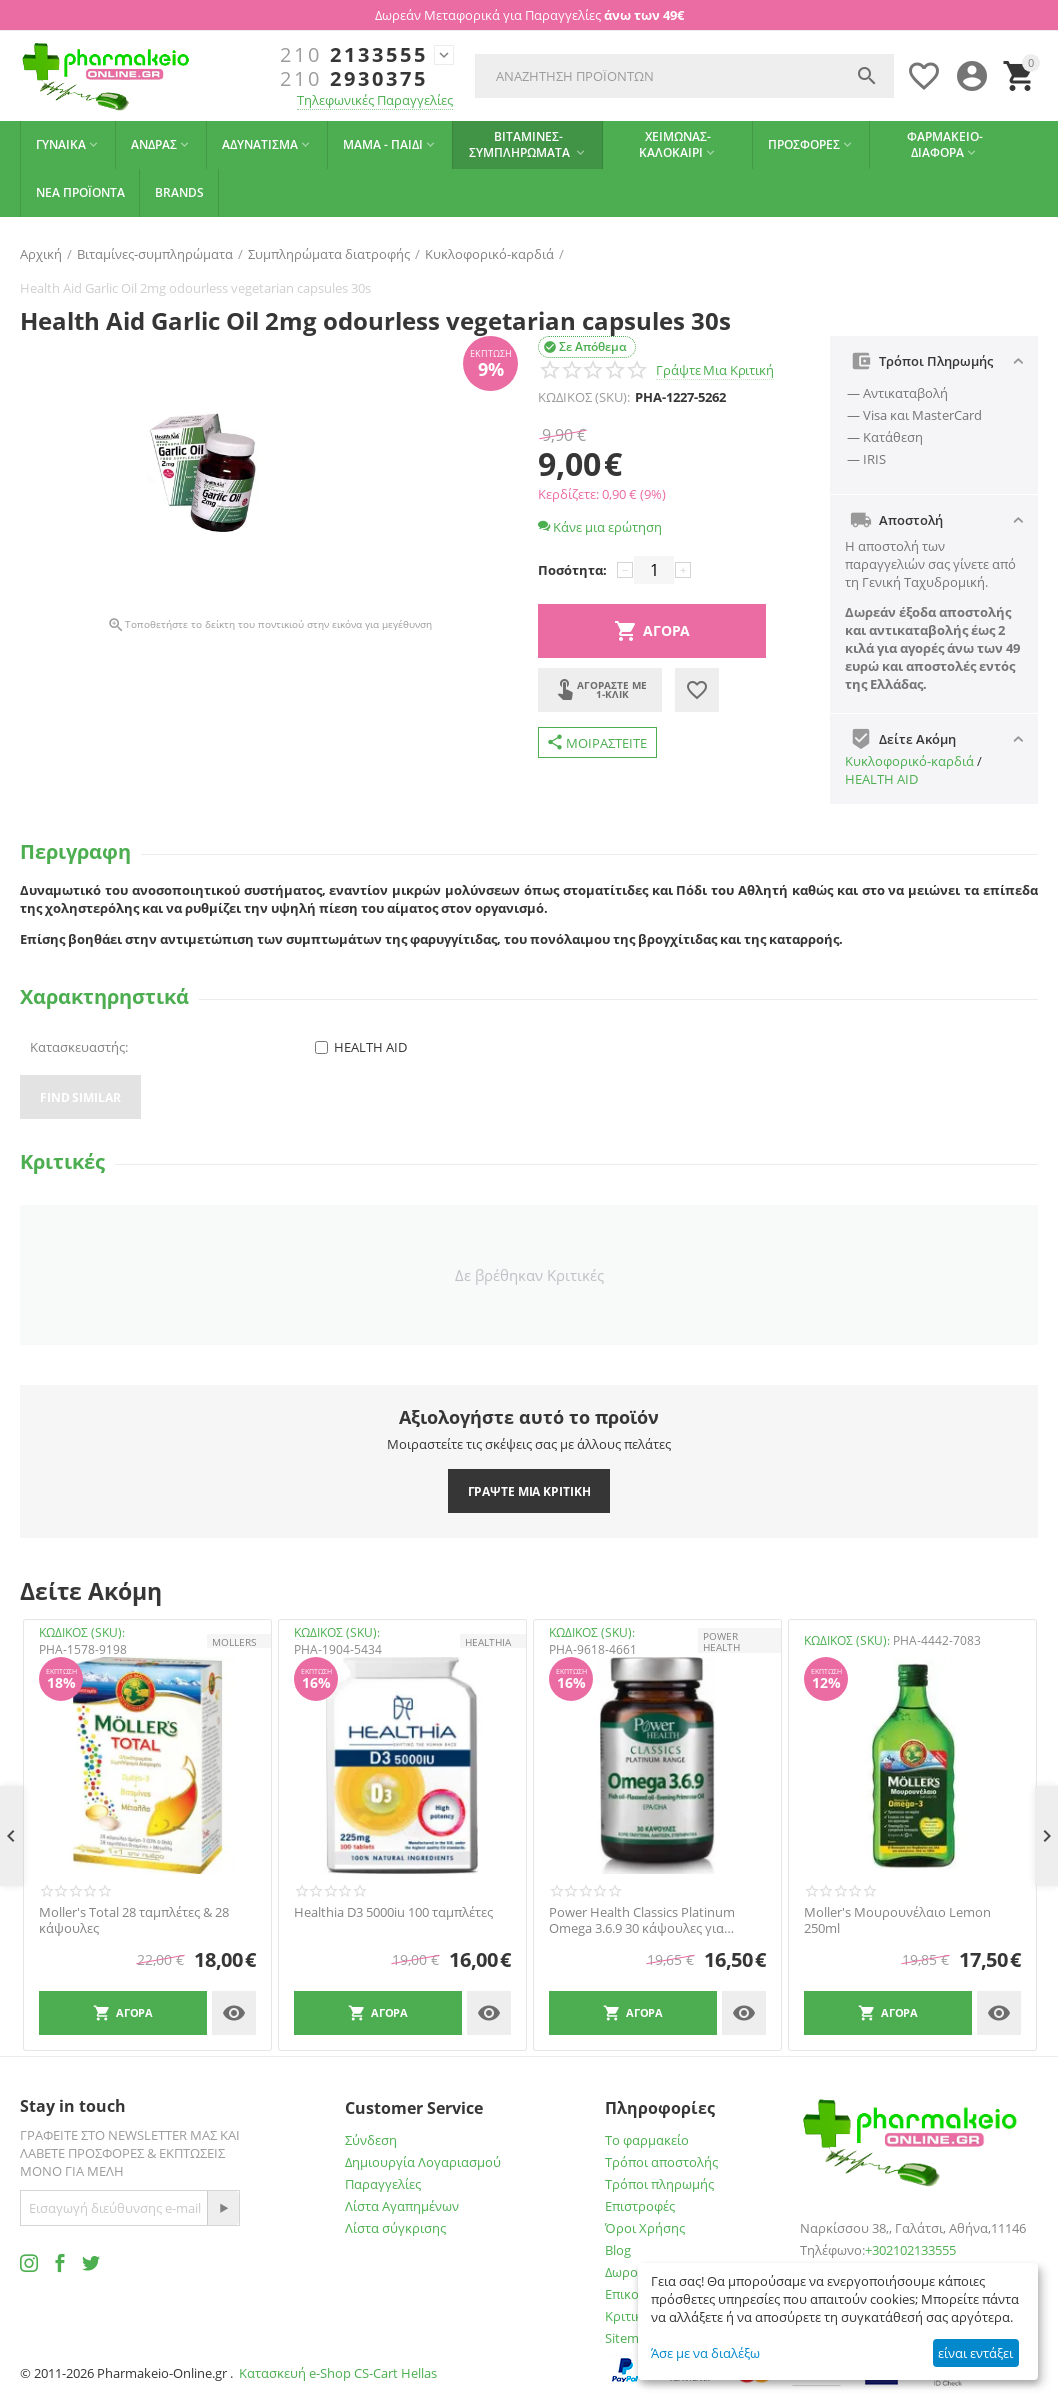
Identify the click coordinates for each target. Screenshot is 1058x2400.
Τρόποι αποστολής (661, 2162)
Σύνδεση (371, 2140)
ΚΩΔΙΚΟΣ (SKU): (584, 397)
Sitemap (629, 2338)
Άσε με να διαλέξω (705, 2353)
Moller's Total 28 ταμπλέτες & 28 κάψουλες (134, 1920)
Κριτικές (629, 2316)
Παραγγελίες (383, 2184)
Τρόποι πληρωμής (659, 2184)
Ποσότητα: (572, 570)
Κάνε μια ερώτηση (600, 527)
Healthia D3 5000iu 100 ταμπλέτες (393, 1913)
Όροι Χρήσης (645, 2228)
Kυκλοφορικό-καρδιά (909, 761)
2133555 (354, 55)
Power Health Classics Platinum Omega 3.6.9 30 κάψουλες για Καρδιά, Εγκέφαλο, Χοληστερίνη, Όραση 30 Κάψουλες (647, 1920)
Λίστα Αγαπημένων (402, 2206)
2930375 (354, 79)
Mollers (234, 1642)
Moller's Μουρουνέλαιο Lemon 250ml (897, 1920)
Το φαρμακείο (647, 2140)
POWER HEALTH (721, 1641)
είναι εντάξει (975, 2353)
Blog (618, 2250)
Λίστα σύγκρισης (395, 2228)
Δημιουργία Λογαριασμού (423, 2162)
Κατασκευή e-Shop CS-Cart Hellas (338, 2373)
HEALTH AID (881, 779)
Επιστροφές (640, 2206)
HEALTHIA (488, 1642)
